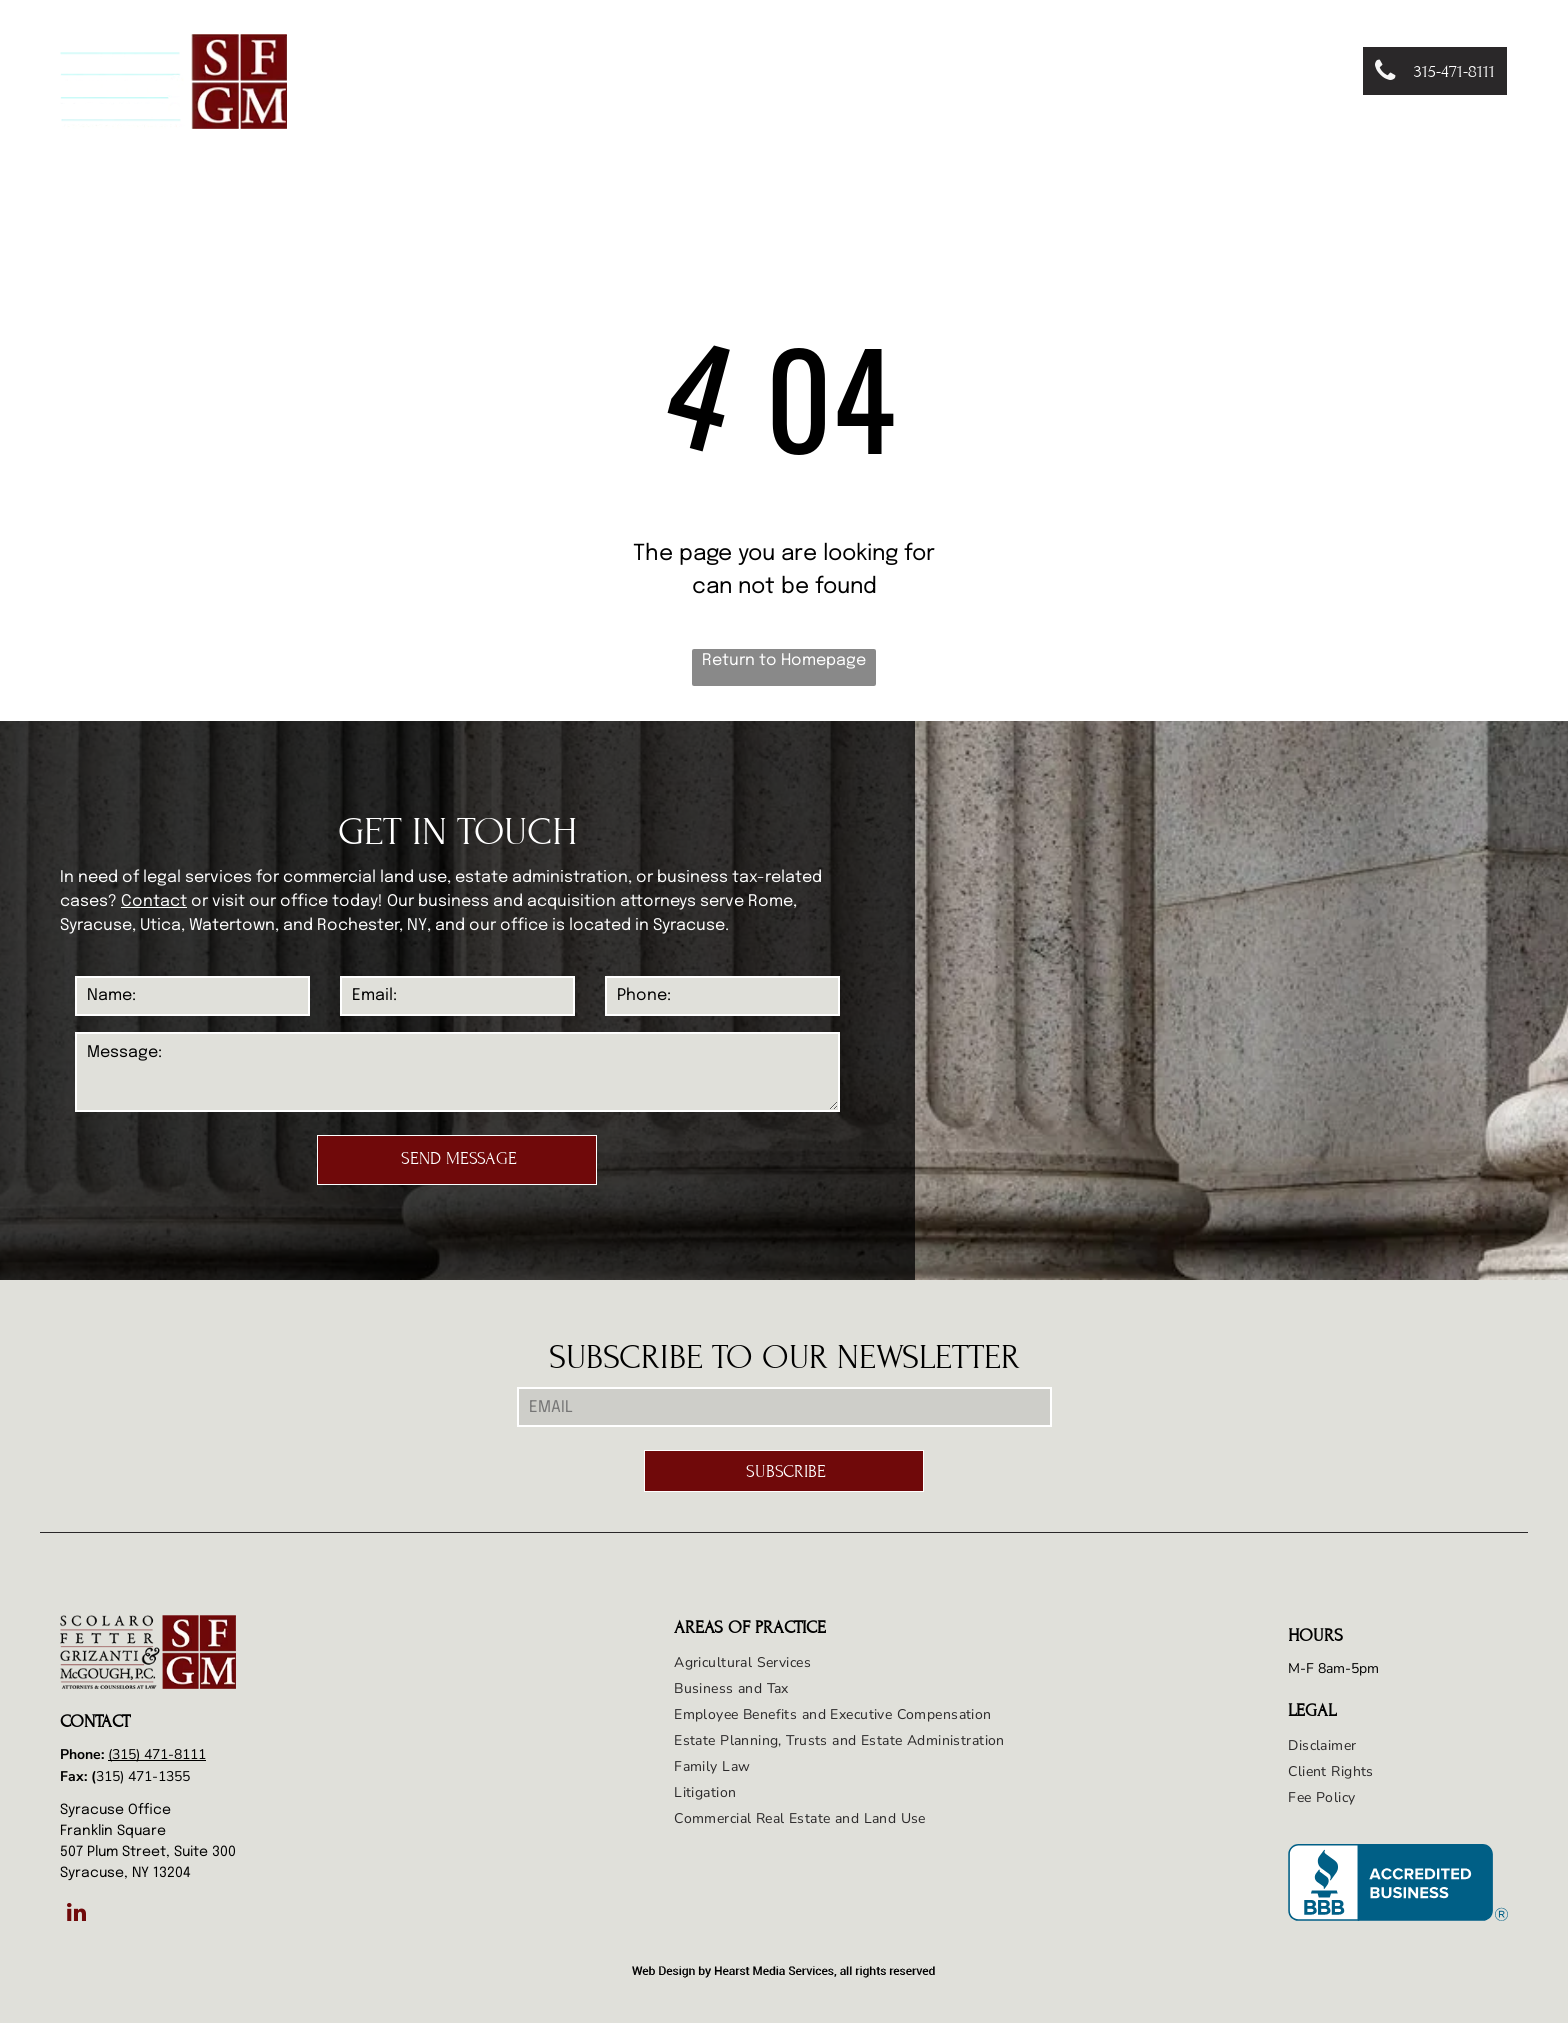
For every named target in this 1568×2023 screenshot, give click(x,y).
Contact (154, 901)
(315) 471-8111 (157, 1754)
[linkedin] (76, 1915)
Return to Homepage (784, 660)
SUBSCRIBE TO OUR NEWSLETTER (784, 1357)
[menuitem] (545, 72)
